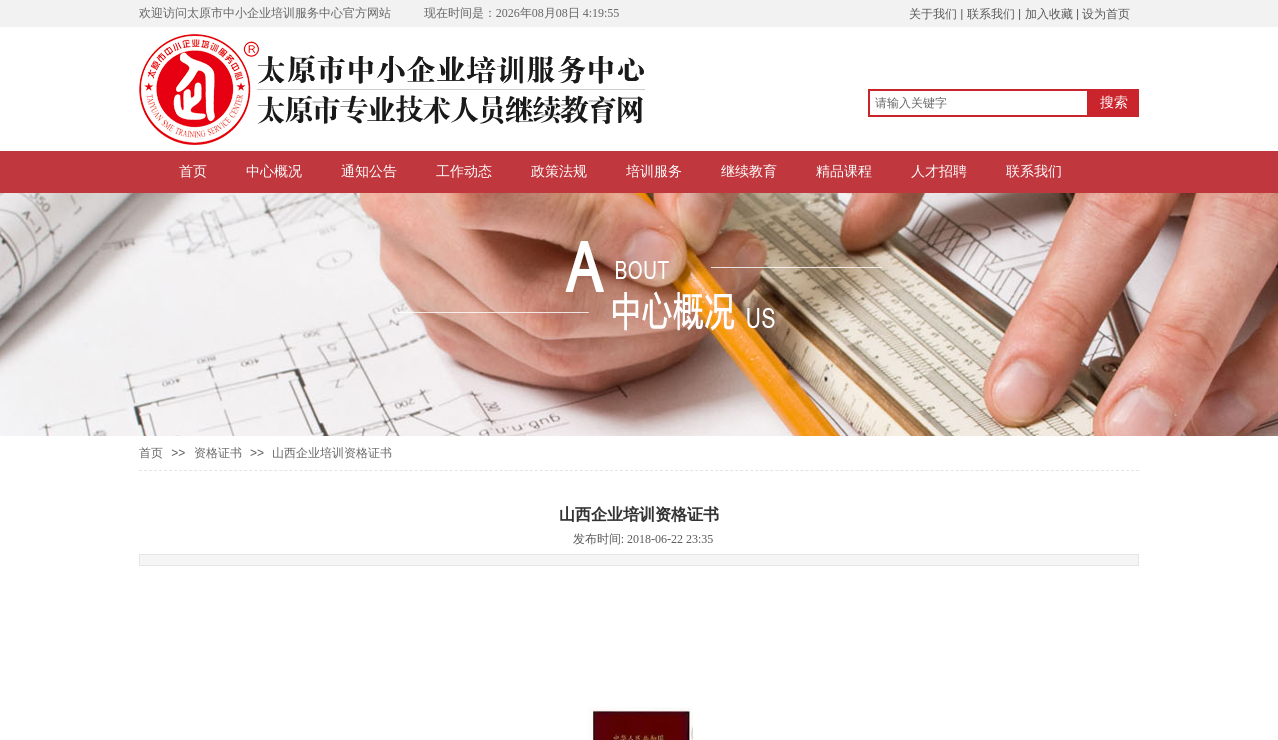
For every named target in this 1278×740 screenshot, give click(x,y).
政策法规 (559, 171)
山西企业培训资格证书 (332, 453)
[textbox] (978, 103)
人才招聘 (939, 171)
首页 (193, 171)
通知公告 (369, 171)
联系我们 (1034, 171)
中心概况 (274, 171)
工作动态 (464, 171)
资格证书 (218, 453)
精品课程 (844, 171)
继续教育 (749, 171)
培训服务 (654, 171)
